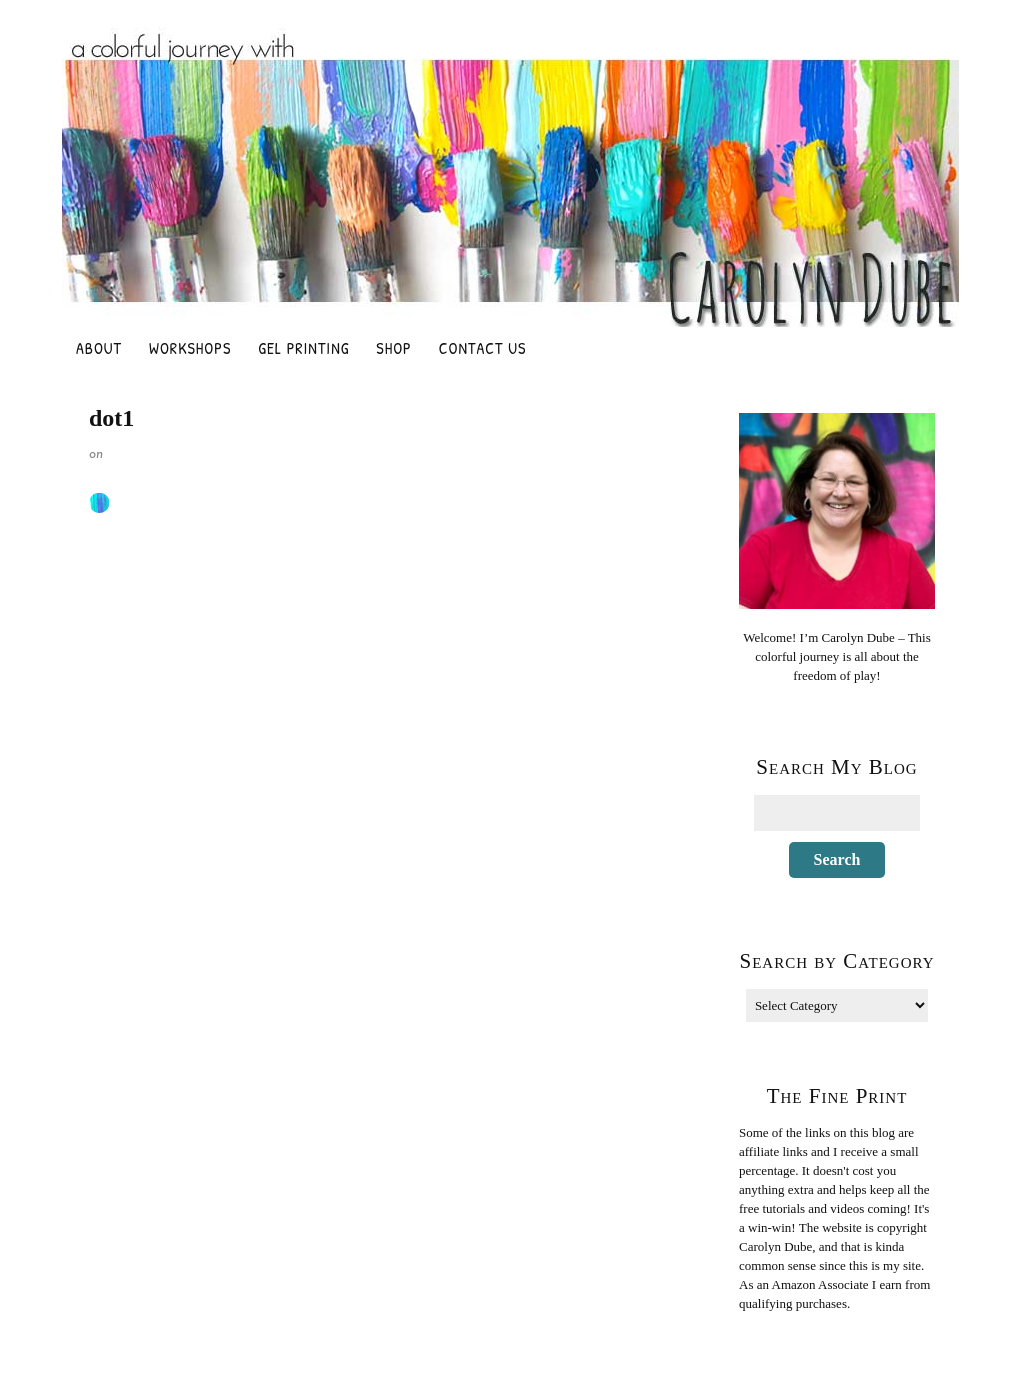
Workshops (190, 348)
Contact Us (483, 348)
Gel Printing (303, 348)
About (99, 348)
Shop (393, 348)
